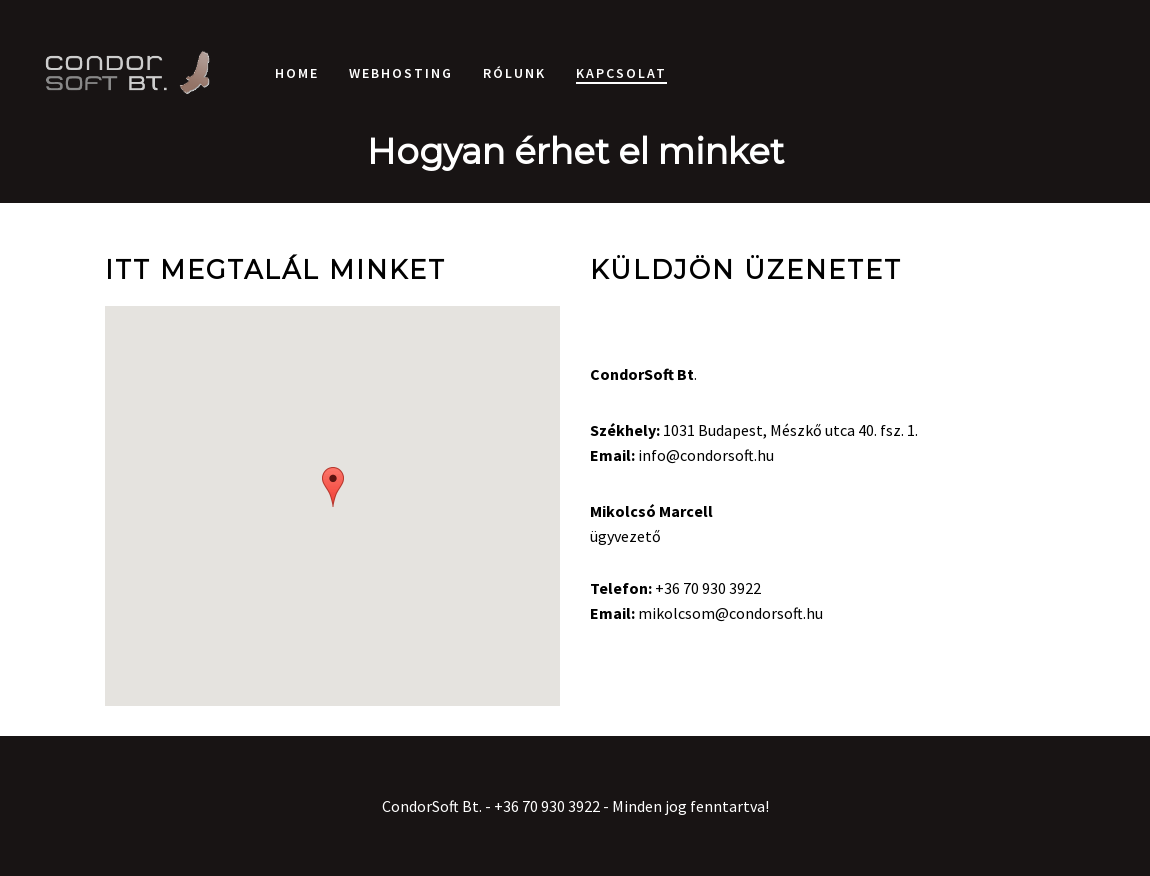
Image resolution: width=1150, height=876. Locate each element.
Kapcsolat (621, 73)
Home (297, 73)
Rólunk (514, 73)
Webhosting (401, 73)
